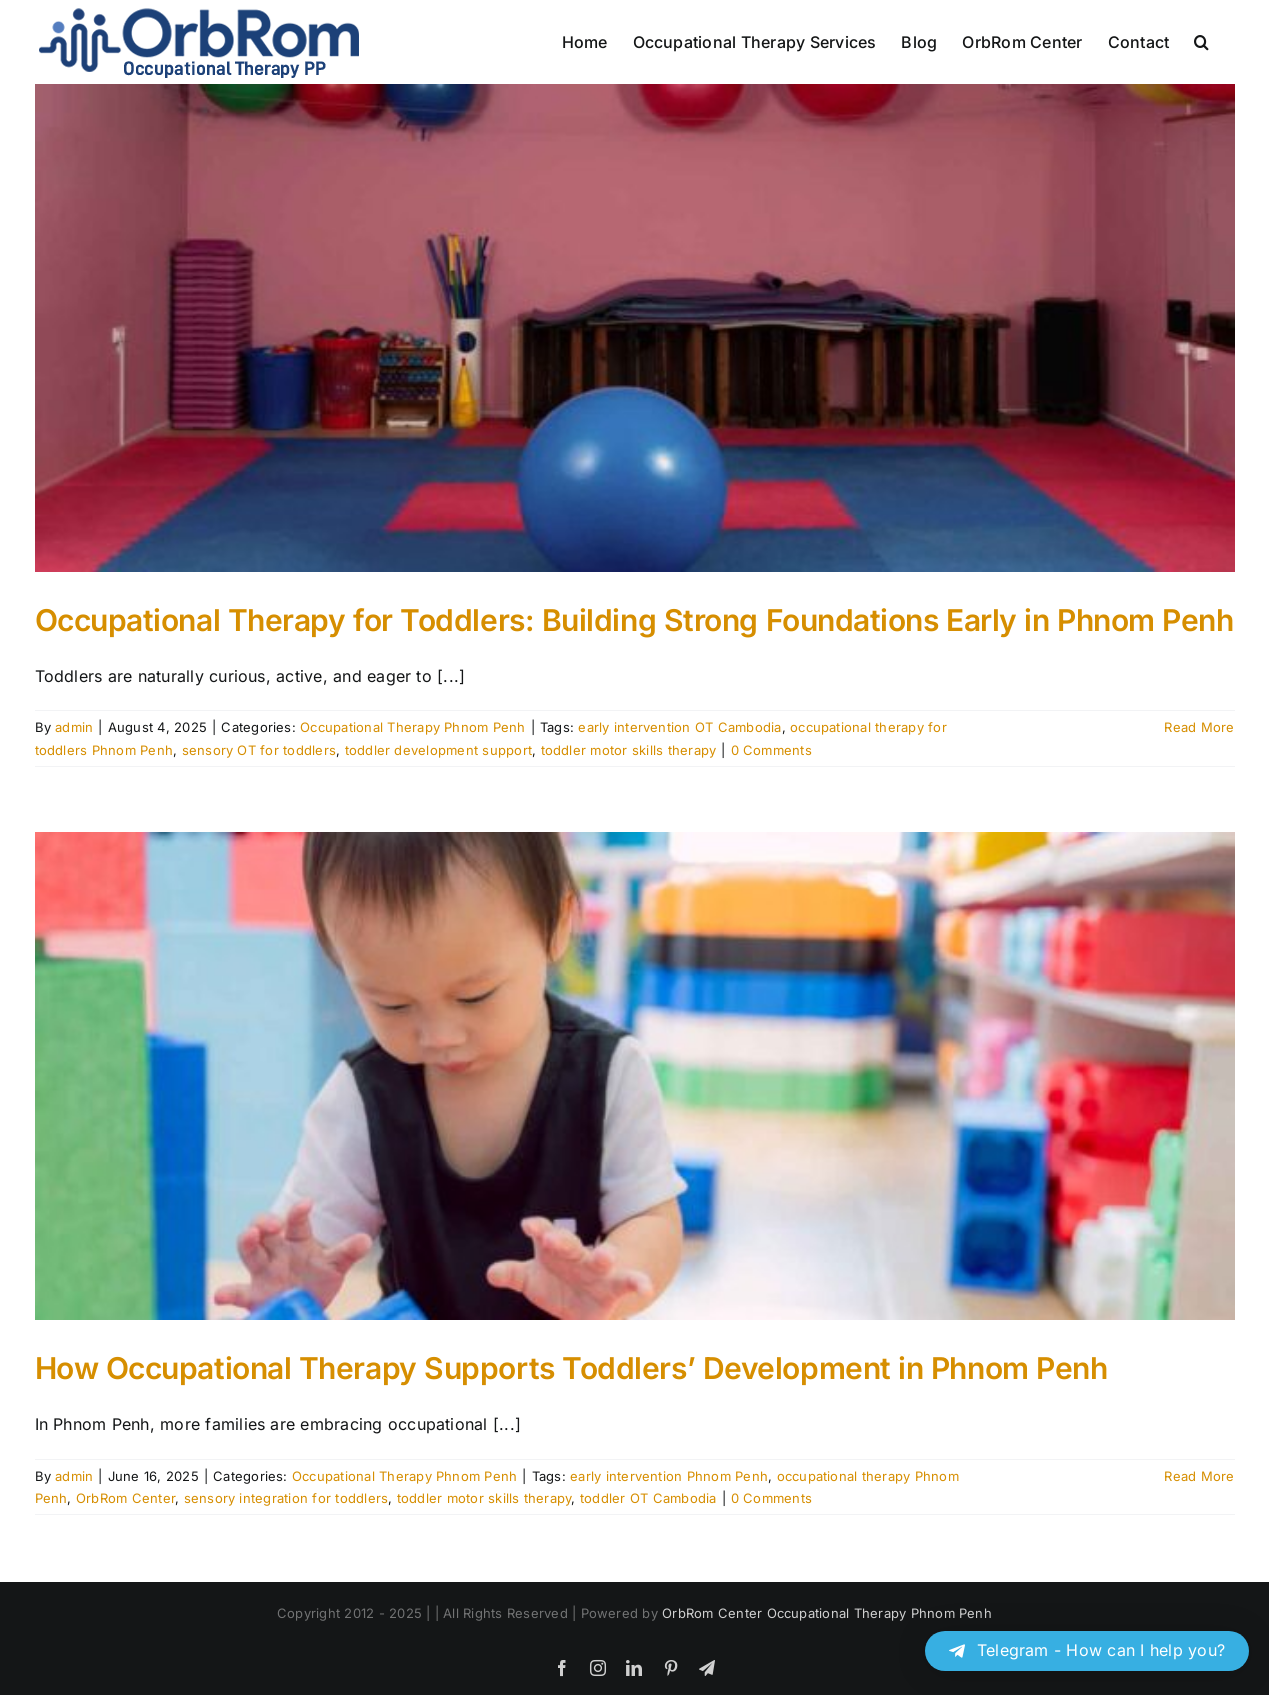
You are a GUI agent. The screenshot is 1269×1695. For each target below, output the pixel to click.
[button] (1201, 42)
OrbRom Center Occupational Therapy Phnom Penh (827, 1613)
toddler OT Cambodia (648, 1498)
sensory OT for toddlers (259, 750)
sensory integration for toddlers (286, 1498)
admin (74, 727)
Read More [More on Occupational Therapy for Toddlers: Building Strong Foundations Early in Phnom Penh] (1199, 727)
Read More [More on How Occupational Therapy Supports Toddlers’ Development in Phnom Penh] (1199, 1476)
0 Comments (771, 750)
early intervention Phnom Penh (669, 1476)
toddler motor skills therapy (629, 750)
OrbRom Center (125, 1498)
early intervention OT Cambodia (679, 727)
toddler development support (438, 750)
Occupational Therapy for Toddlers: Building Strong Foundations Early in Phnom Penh (634, 620)
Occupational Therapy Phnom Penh (412, 727)
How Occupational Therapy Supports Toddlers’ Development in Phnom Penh (571, 1368)
